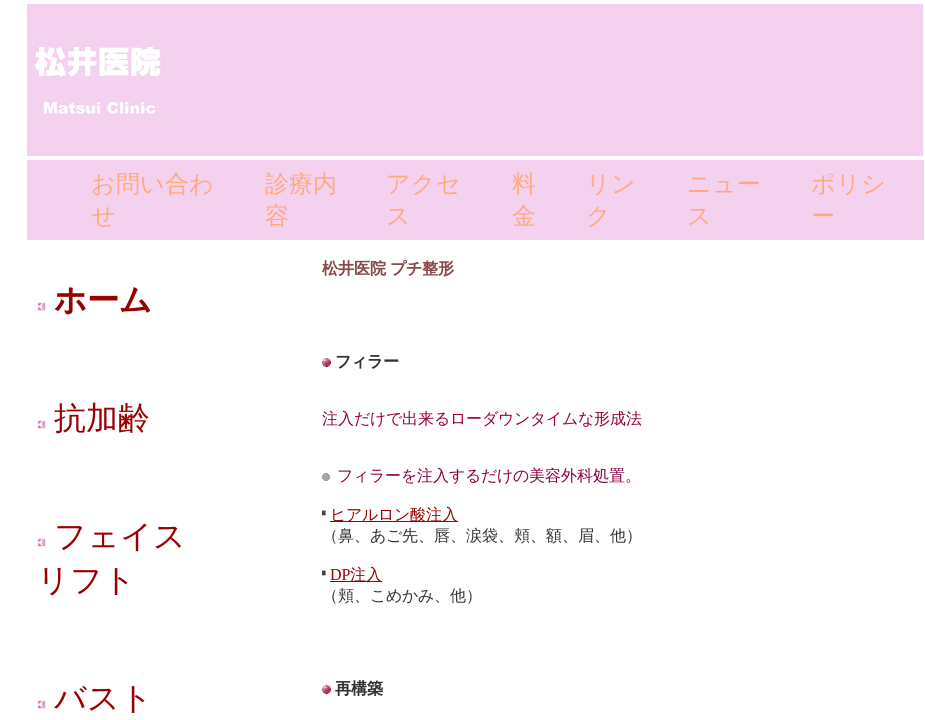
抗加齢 (93, 418)
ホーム (94, 300)
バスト (95, 698)
